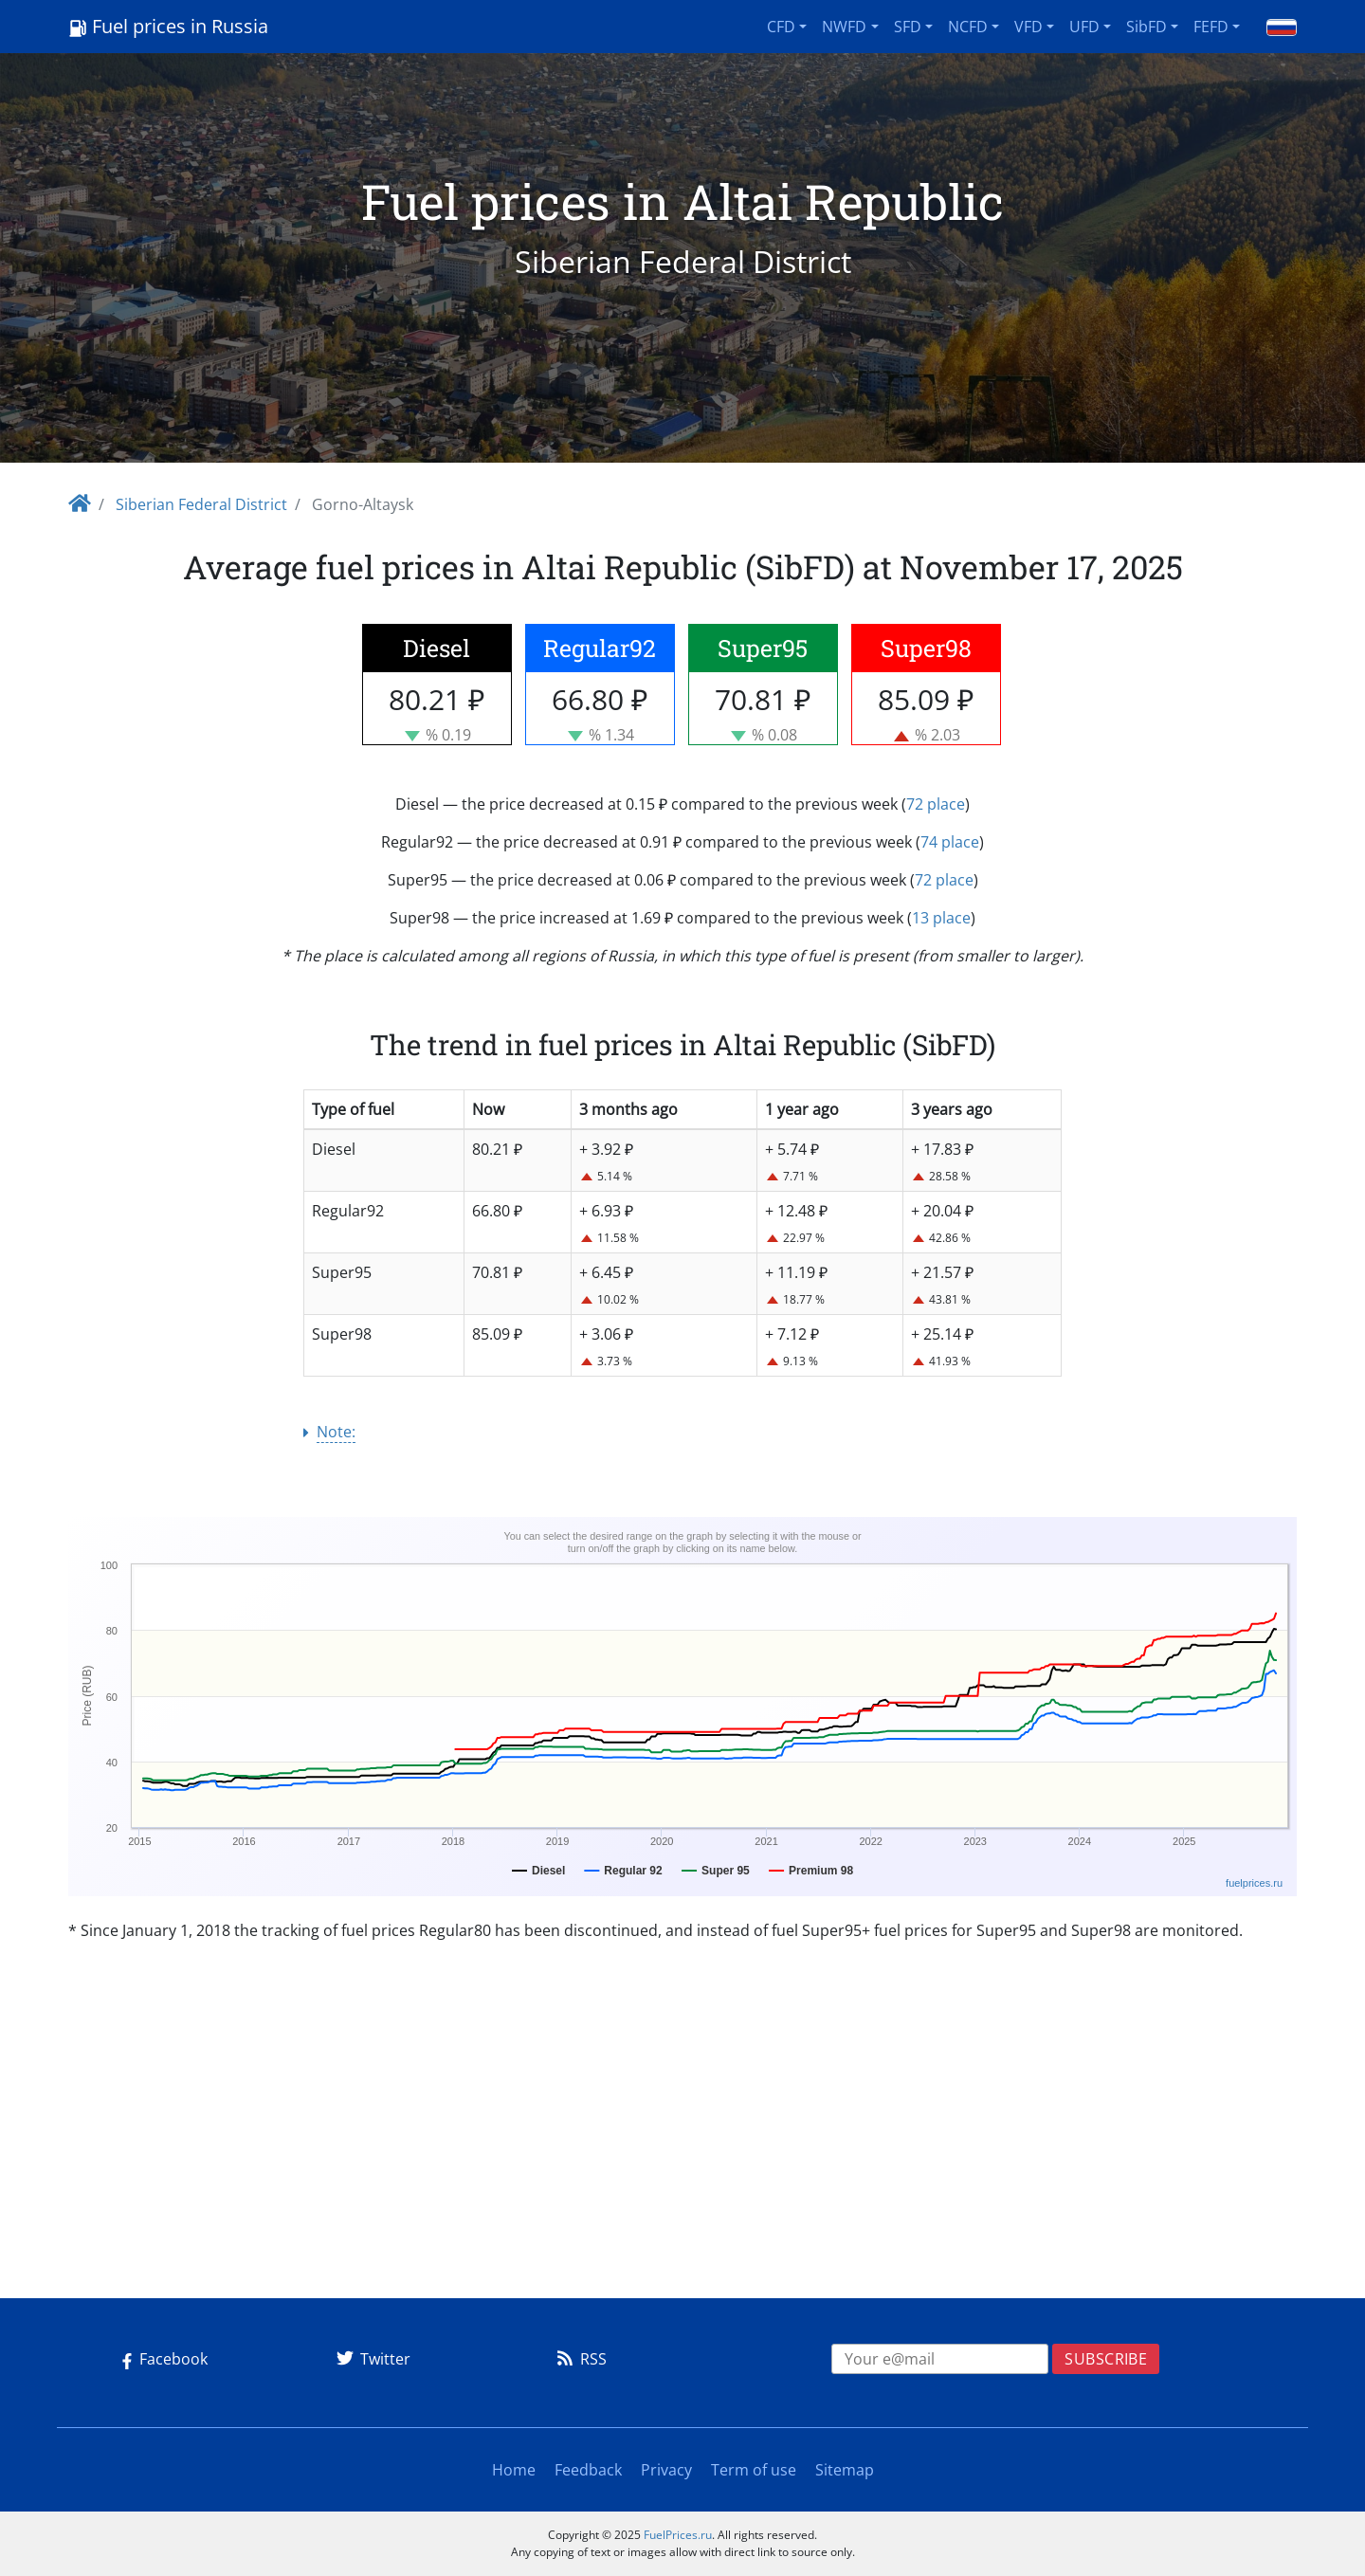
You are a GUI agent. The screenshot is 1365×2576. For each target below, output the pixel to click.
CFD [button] (781, 26)
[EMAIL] (940, 2359)
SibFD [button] (1146, 26)
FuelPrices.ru (678, 2535)
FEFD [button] (1210, 26)
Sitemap (844, 2469)
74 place (949, 841)
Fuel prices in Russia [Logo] (168, 26)
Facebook (161, 2358)
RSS (578, 2358)
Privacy (666, 2469)
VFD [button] (1028, 26)
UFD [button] (1084, 26)
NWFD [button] (844, 26)
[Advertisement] (682, 2150)
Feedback (588, 2469)
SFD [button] (907, 26)
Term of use (753, 2469)
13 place (941, 917)
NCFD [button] (968, 26)
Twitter (370, 2358)
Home (514, 2469)
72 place (935, 804)
